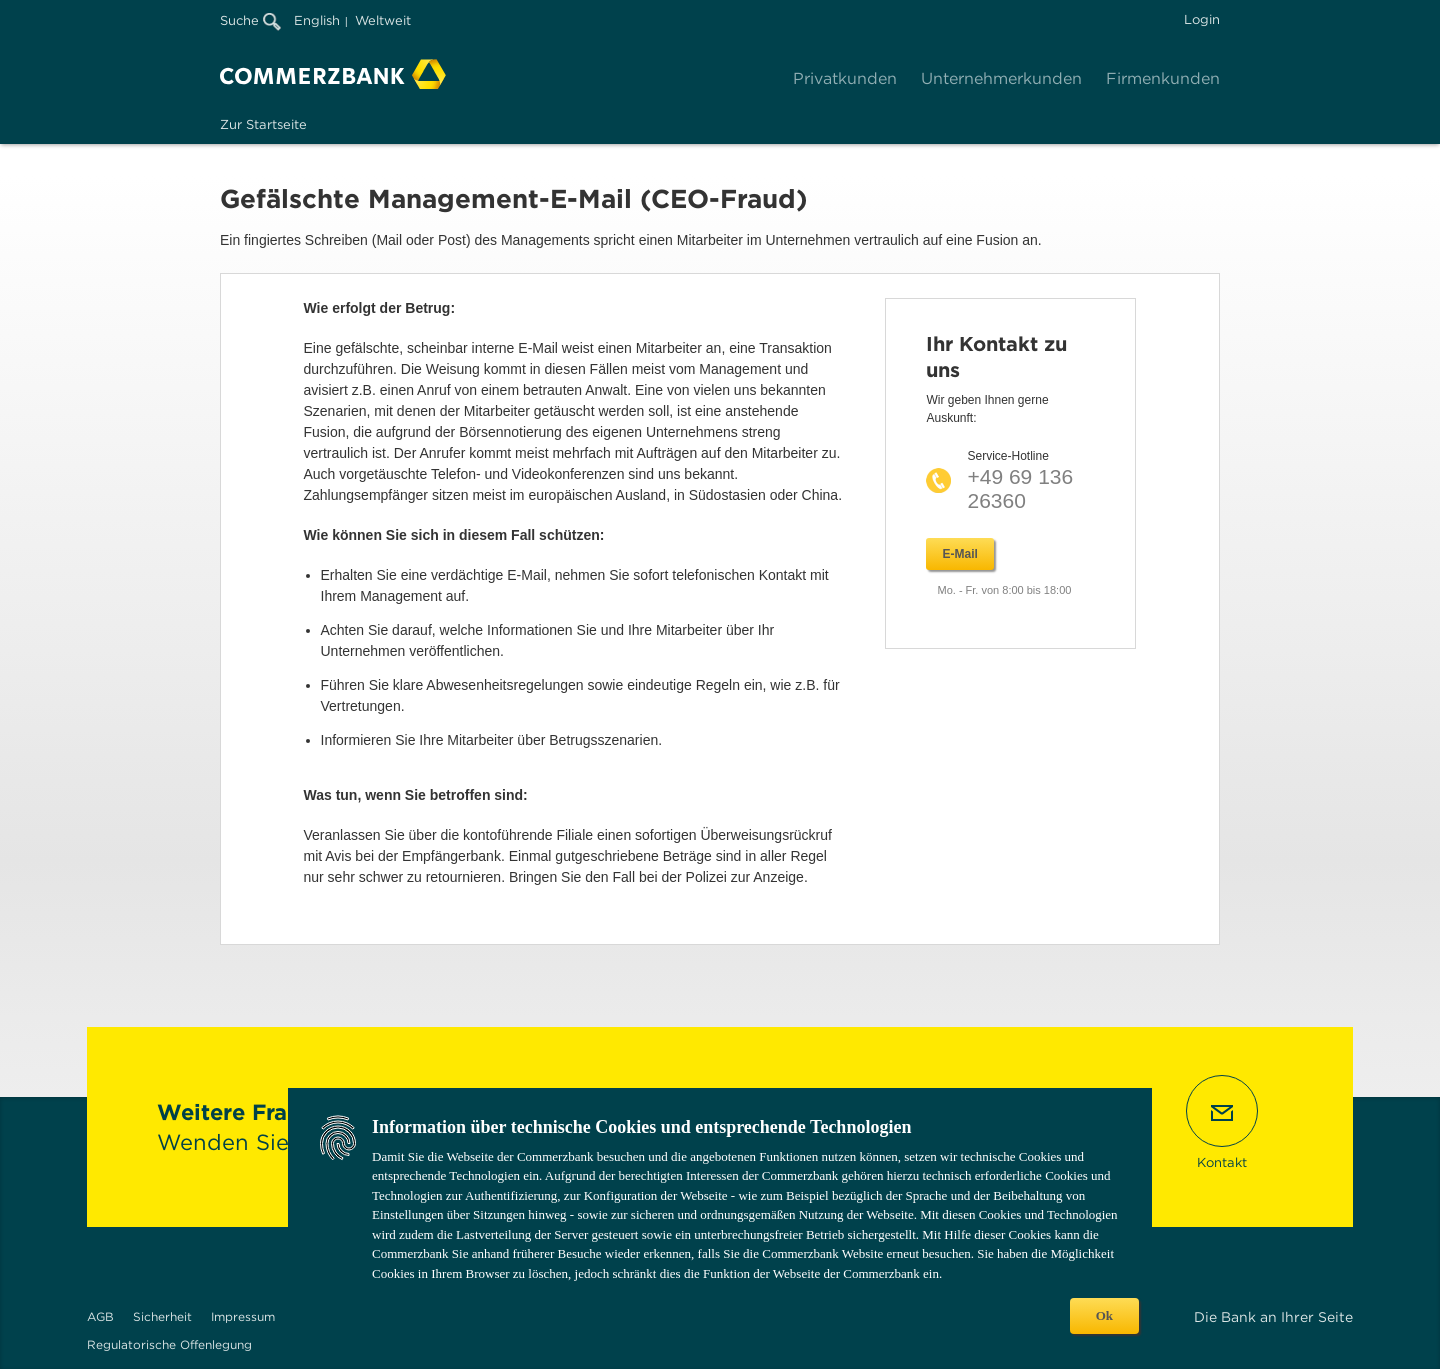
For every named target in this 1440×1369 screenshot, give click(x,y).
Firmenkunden (1163, 78)
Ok (1104, 1315)
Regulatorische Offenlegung (169, 1344)
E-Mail (959, 554)
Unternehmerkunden (1001, 78)
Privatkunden (845, 78)
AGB (100, 1316)
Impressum (243, 1316)
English (317, 20)
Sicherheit (162, 1316)
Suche (250, 20)
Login (1202, 19)
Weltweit (383, 20)
